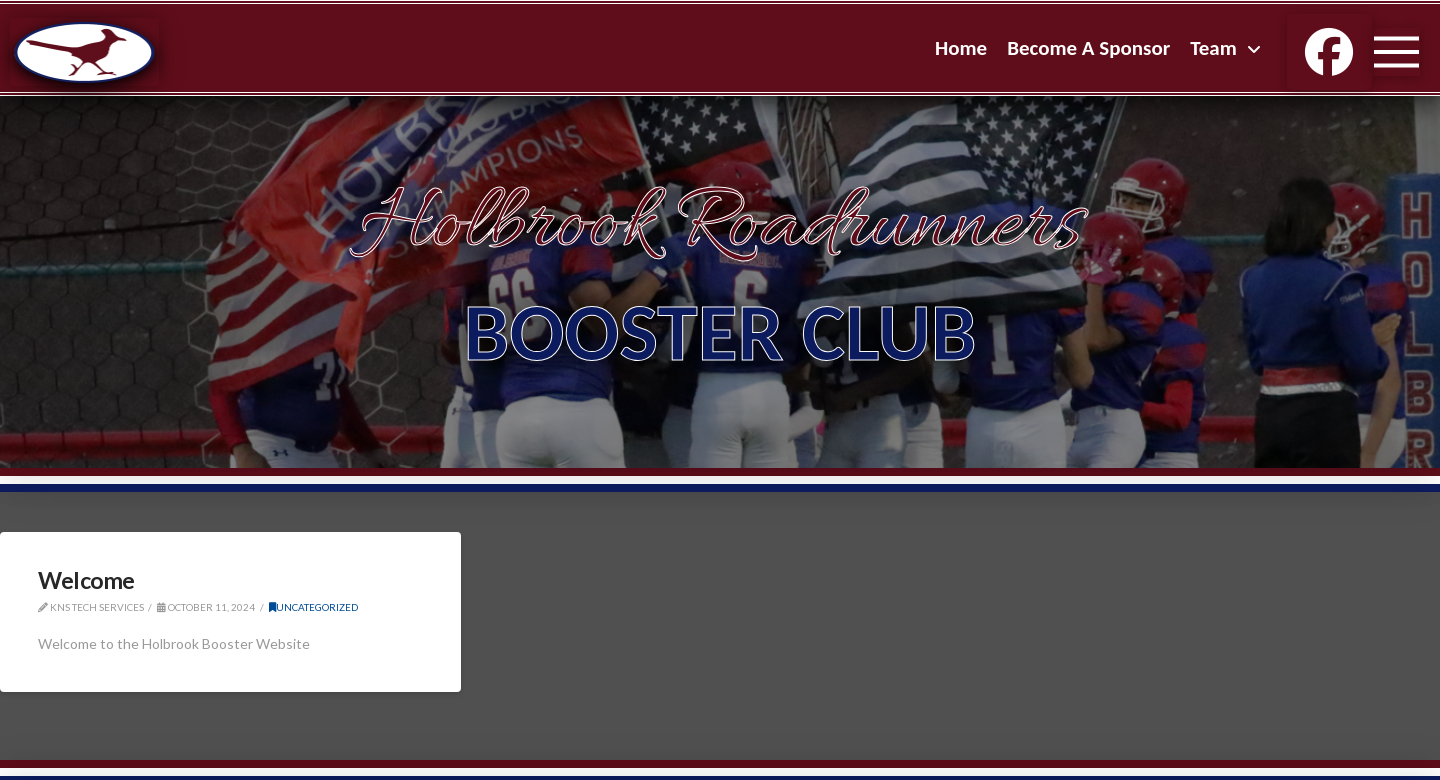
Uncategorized (313, 607)
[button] (1396, 52)
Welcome (86, 580)
